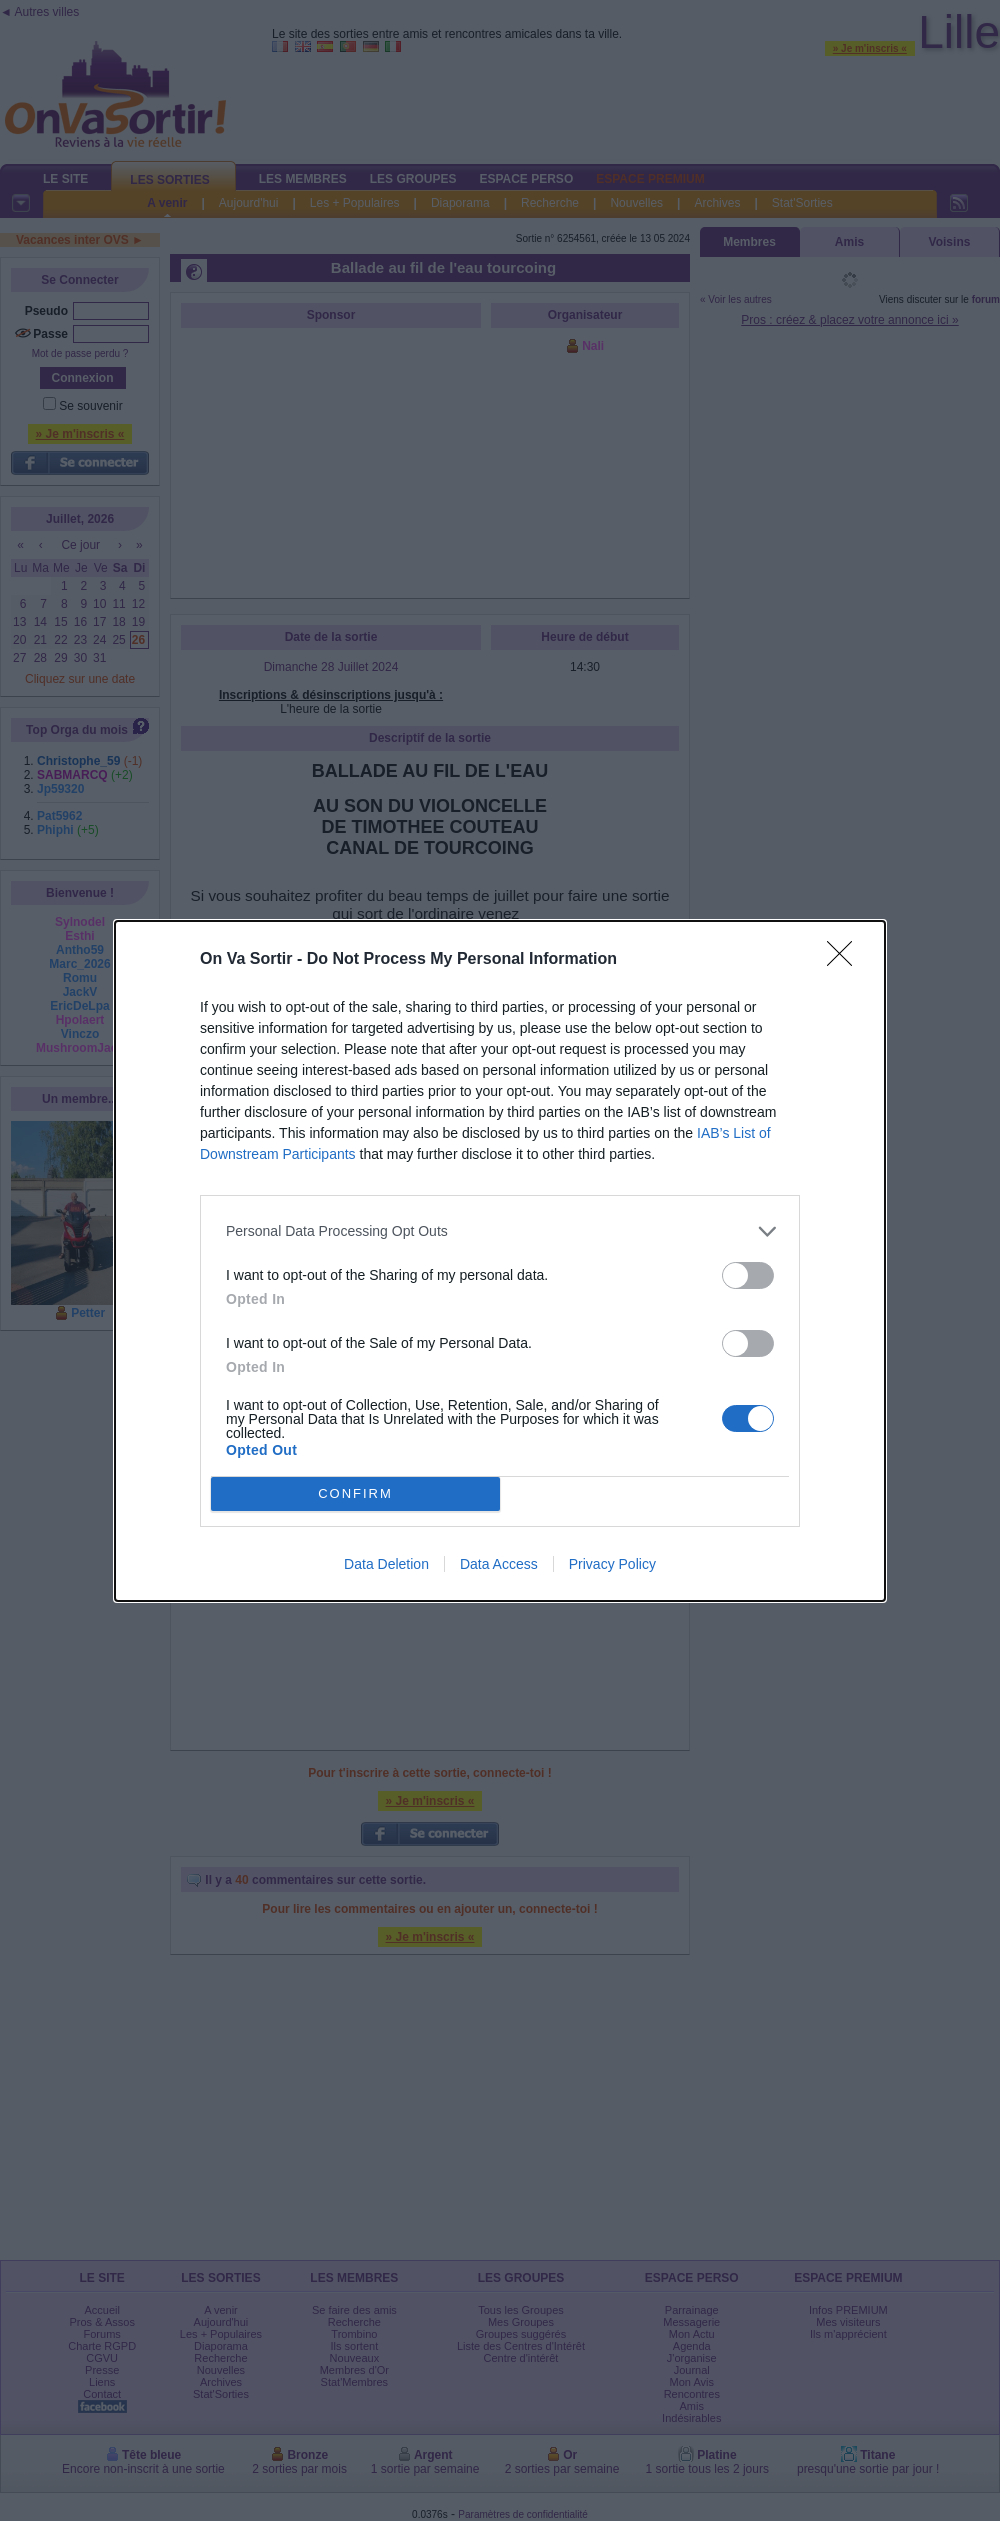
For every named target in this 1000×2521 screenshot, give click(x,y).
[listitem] (500, 1231)
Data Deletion (386, 1564)
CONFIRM (355, 1493)
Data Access (499, 1564)
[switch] (748, 1275)
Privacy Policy (612, 1564)
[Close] (846, 960)
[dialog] (500, 1261)
